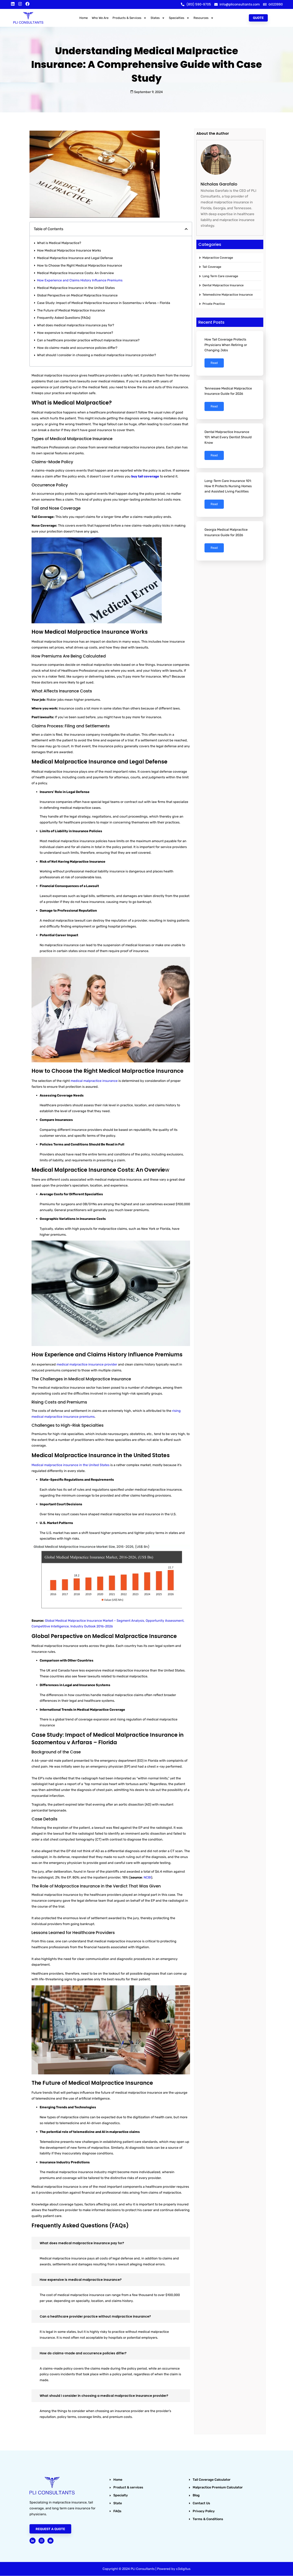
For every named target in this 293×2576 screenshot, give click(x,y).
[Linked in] (33, 2541)
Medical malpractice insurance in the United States (70, 1465)
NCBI (147, 1877)
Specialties (179, 18)
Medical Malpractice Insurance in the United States (76, 288)
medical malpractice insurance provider (87, 1364)
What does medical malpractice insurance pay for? (75, 325)
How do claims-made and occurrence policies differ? (77, 348)
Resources (204, 18)
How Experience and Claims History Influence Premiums (79, 280)
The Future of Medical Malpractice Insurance (71, 310)
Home (83, 18)
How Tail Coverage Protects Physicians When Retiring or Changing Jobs (225, 349)
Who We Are (100, 18)
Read (214, 367)
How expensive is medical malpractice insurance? (75, 333)
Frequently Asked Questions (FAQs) (63, 318)
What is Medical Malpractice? (59, 243)
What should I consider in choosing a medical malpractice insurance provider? (96, 355)
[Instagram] (41, 2541)
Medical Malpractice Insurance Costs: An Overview (75, 273)
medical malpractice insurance (94, 1081)
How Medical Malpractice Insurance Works (69, 250)
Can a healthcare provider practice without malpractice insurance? (88, 340)
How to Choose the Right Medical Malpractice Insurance (79, 265)
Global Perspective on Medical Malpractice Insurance (77, 295)
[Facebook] (50, 2541)
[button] (186, 229)
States (158, 18)
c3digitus (183, 2569)
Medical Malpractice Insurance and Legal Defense (75, 258)
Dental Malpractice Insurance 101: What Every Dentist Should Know (228, 441)
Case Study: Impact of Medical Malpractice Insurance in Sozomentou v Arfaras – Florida (103, 303)
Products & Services (129, 18)
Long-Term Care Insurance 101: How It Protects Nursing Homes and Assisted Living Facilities (228, 489)
